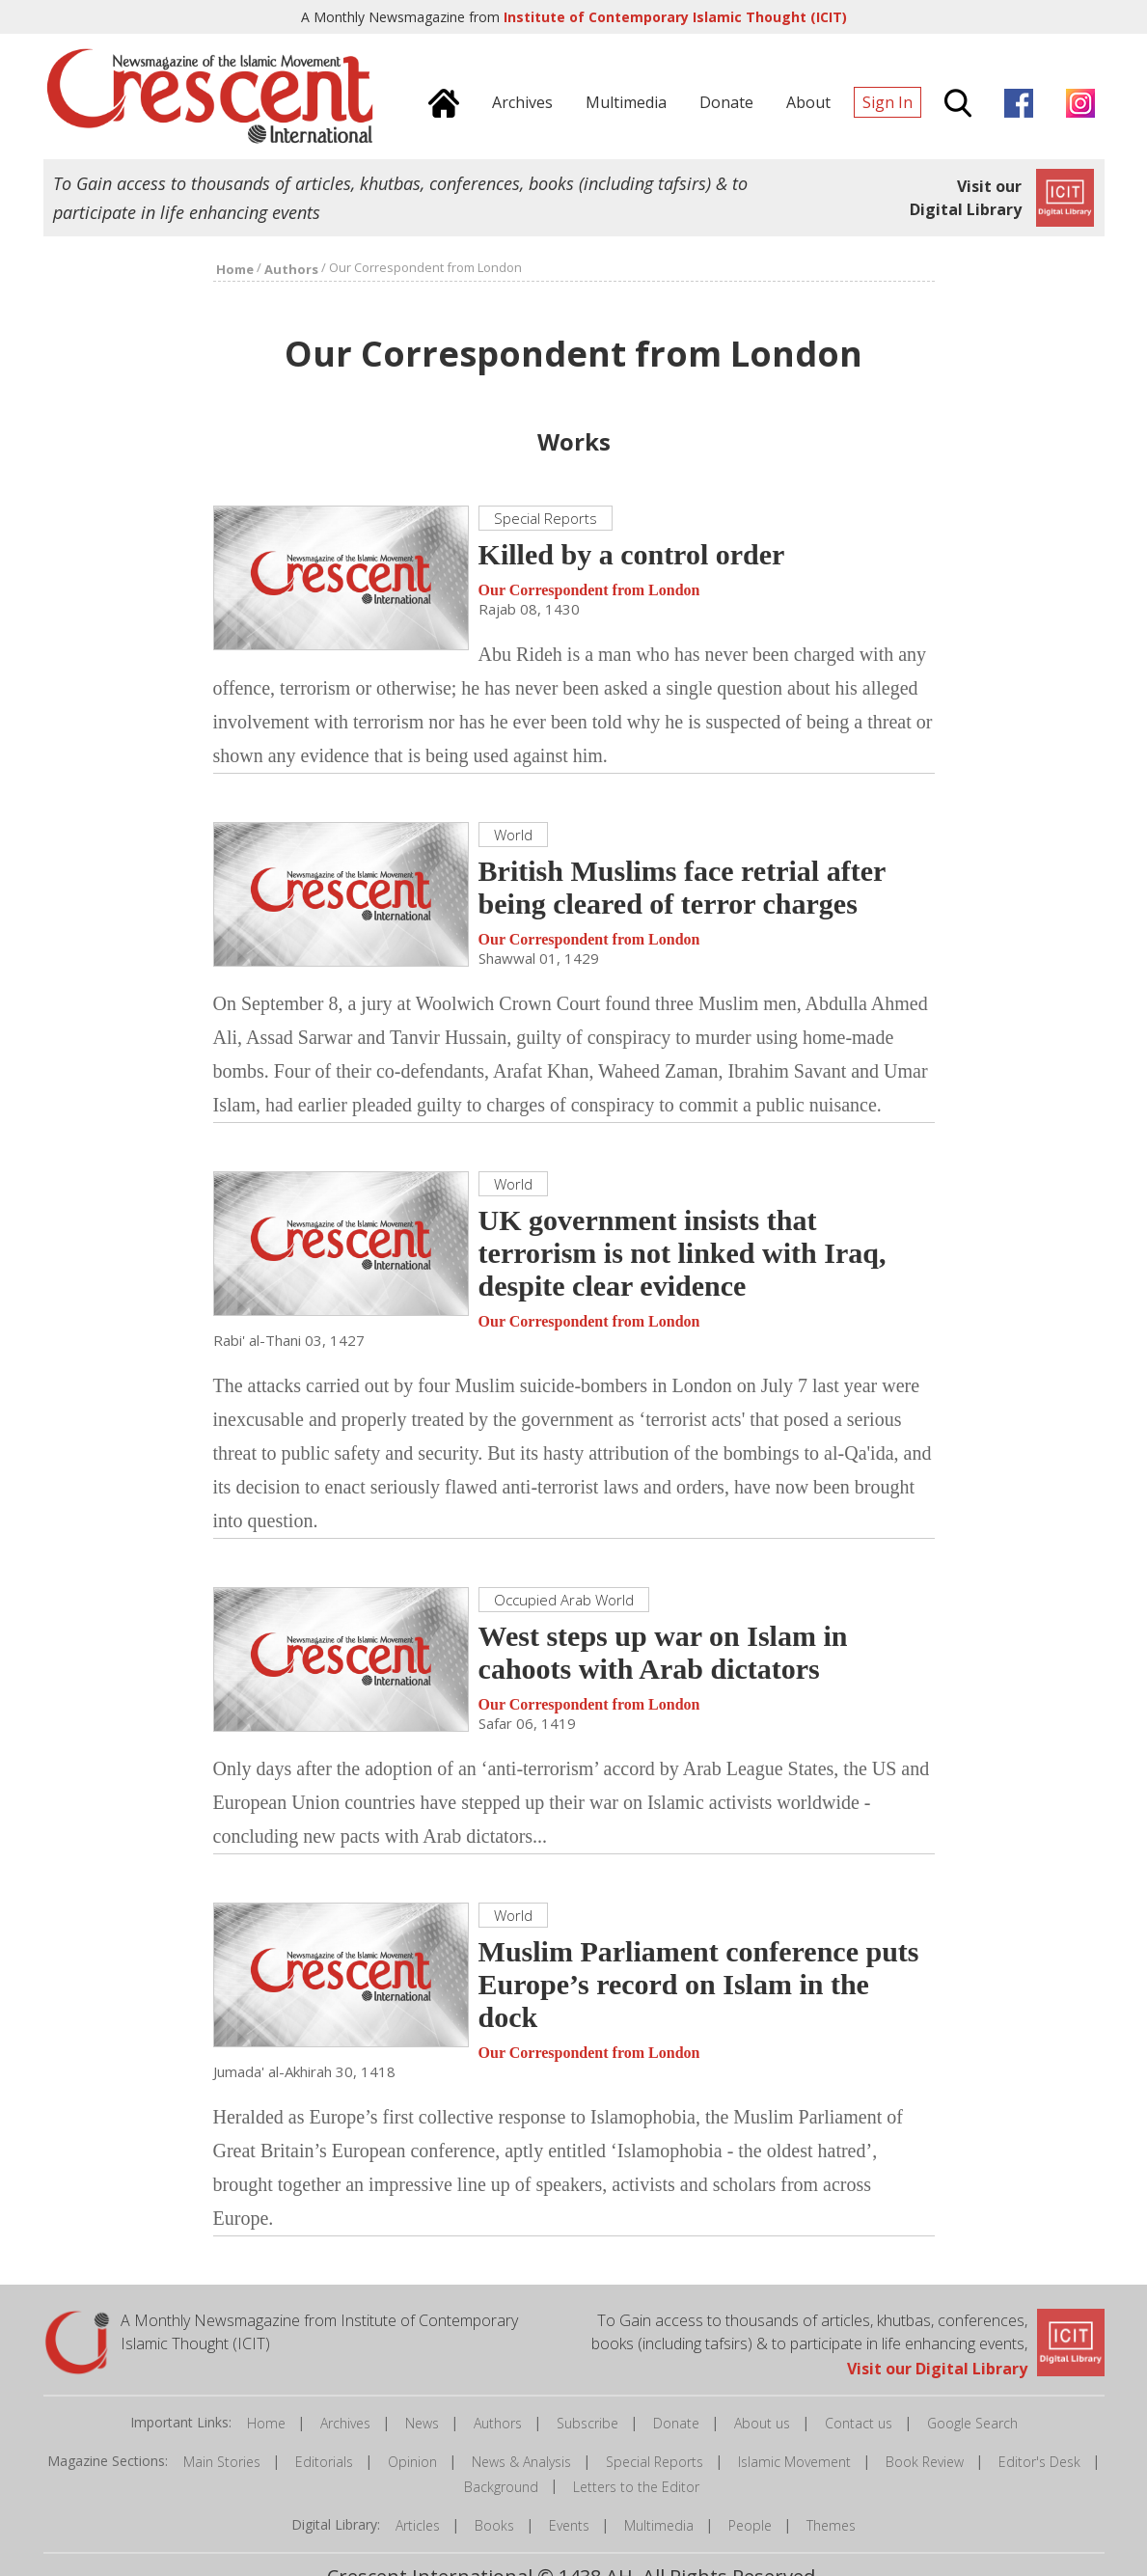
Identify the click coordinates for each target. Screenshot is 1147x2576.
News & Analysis (521, 2462)
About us (762, 2423)
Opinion (412, 2462)
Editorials (324, 2462)
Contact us (858, 2423)
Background (501, 2487)
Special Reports (654, 2462)
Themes (831, 2525)
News (422, 2423)
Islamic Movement (794, 2462)
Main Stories (221, 2462)
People (750, 2525)
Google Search (972, 2423)
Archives (345, 2423)
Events (569, 2525)
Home (266, 2423)
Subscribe (587, 2423)
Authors (498, 2423)
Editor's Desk (1039, 2462)
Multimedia (659, 2525)
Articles (418, 2525)
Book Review (925, 2462)
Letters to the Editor (636, 2487)
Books (494, 2525)
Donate (676, 2423)
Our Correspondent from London (589, 590)
